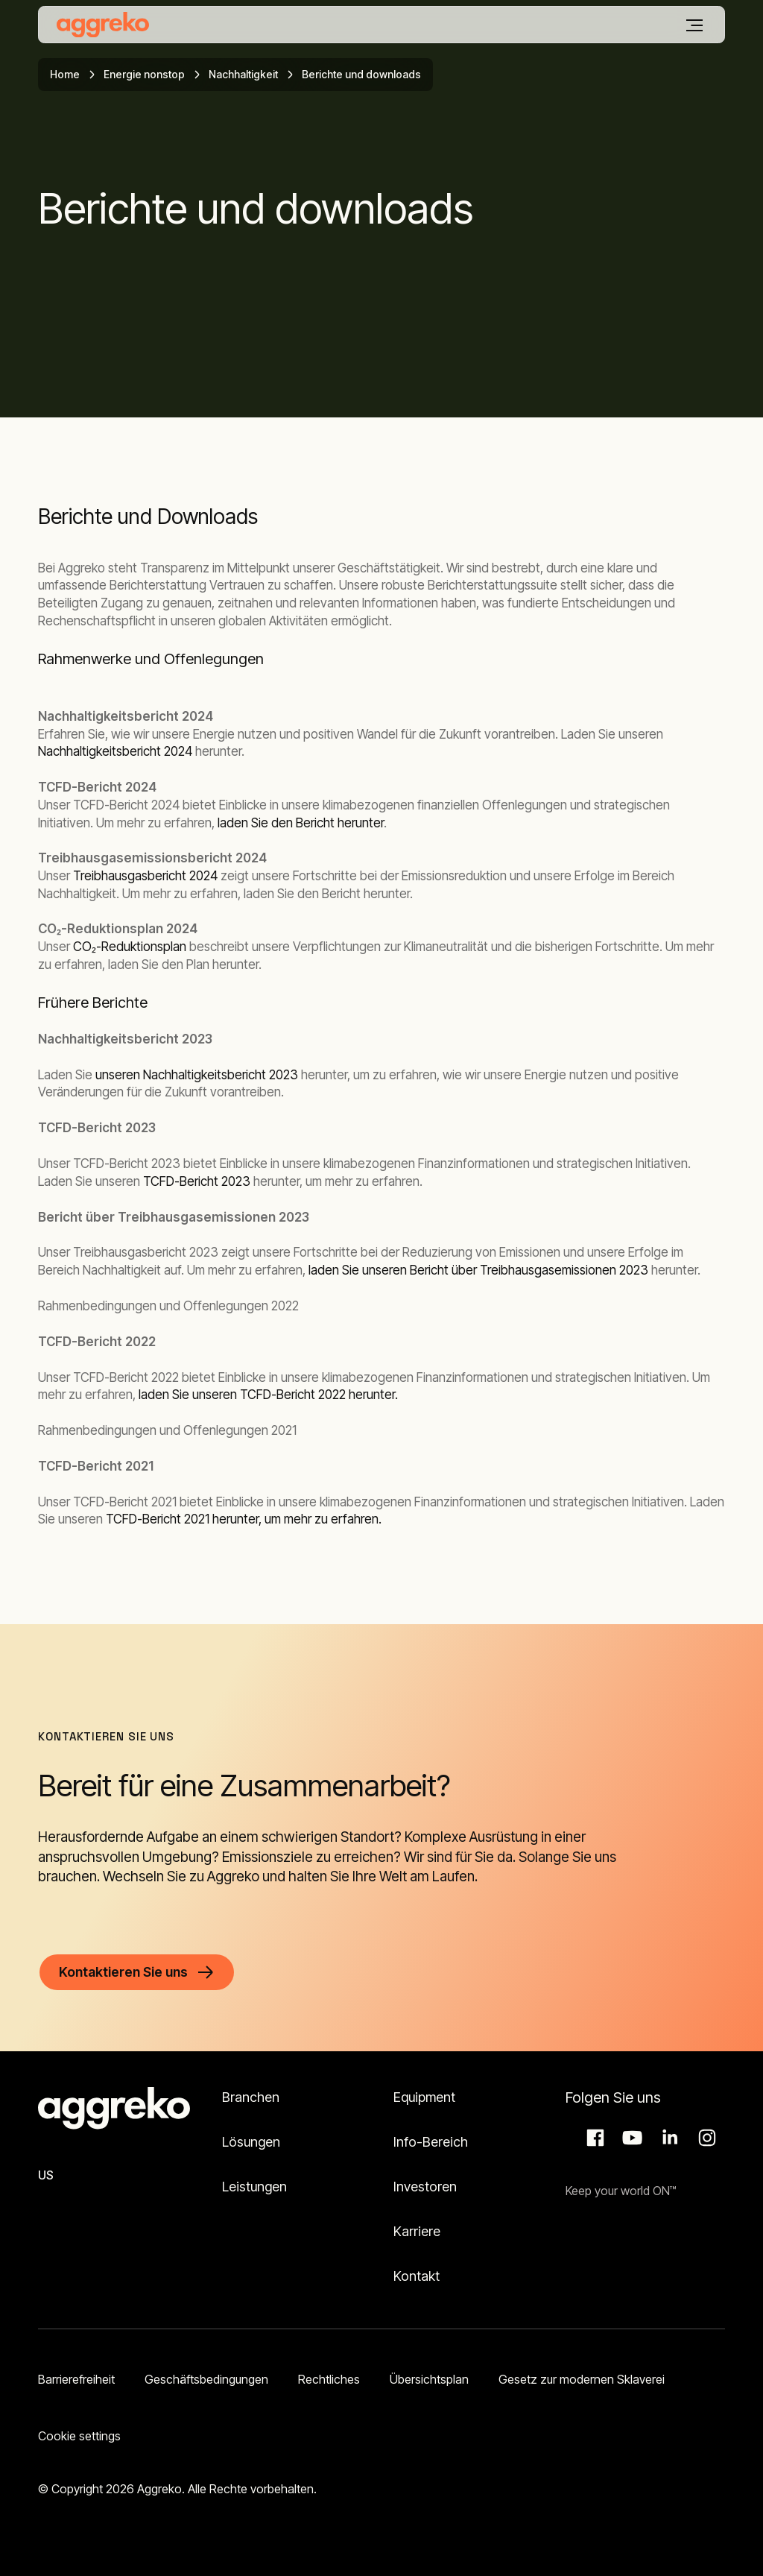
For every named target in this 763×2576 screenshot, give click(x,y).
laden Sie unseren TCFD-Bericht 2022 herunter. (268, 1394)
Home (65, 74)
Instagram (705, 2138)
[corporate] (103, 25)
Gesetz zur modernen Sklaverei (581, 2379)
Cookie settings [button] (79, 2435)
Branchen (250, 2097)
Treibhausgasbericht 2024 (144, 875)
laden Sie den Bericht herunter (301, 822)
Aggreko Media (630, 2138)
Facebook (593, 2138)
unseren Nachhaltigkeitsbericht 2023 (196, 1074)
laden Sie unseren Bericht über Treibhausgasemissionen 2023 (478, 1270)
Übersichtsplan (429, 2379)
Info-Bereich (430, 2142)
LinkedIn (667, 2138)
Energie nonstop (144, 74)
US (46, 2175)
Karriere (416, 2231)
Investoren (425, 2186)
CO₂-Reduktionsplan (129, 946)
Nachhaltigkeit (243, 74)
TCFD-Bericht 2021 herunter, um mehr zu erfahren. (244, 1519)
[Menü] (694, 25)
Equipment (424, 2097)
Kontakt (416, 2276)
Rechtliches (329, 2379)
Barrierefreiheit (76, 2379)
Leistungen (254, 2186)
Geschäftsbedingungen (206, 2379)
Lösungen (251, 2142)
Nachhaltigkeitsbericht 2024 (115, 751)
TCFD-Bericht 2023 (196, 1181)
